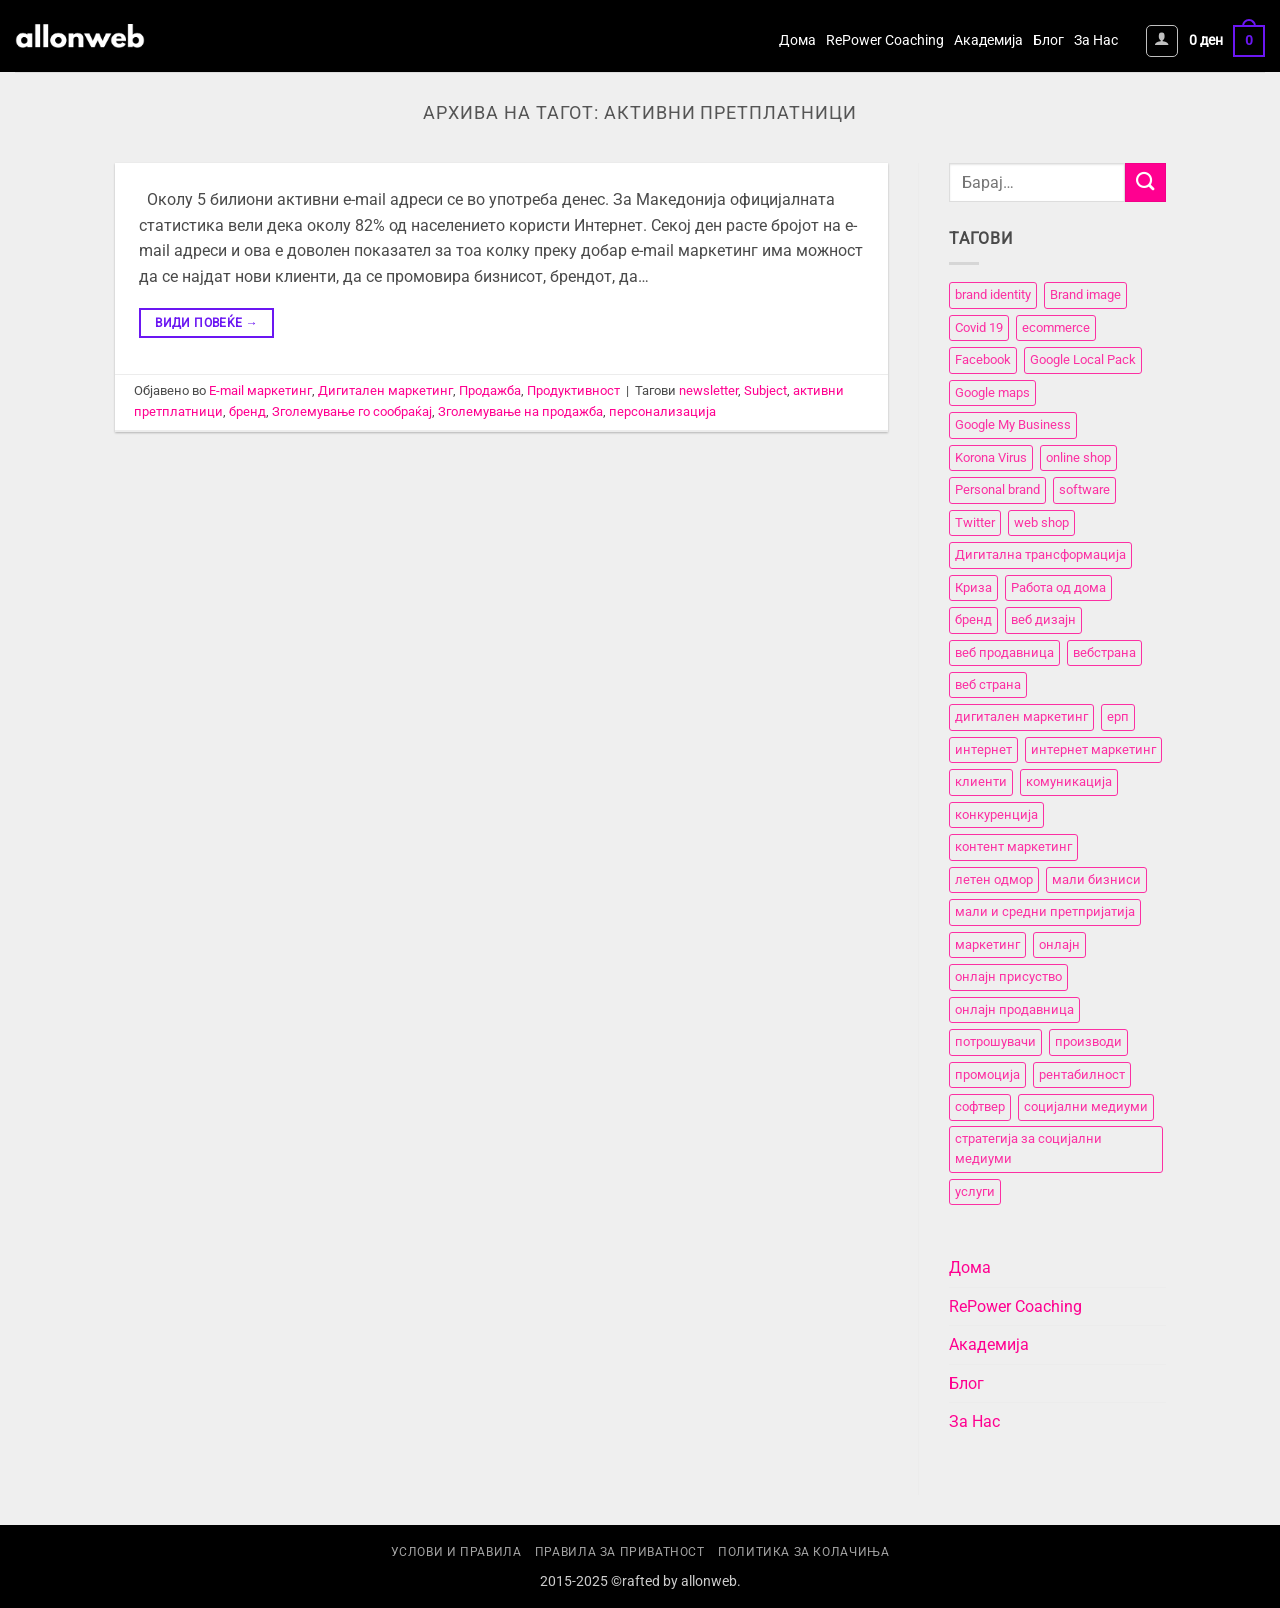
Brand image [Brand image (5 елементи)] (1085, 295)
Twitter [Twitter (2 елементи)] (975, 522)
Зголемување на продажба (520, 411)
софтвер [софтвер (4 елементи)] (980, 1106)
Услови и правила (456, 1552)
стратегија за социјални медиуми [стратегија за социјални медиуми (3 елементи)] (1028, 1148)
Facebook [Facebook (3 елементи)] (983, 360)
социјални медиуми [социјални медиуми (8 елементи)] (1086, 1106)
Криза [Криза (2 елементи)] (973, 587)
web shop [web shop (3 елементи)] (1041, 522)
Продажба (490, 390)
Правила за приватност (620, 1552)
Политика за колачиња (803, 1552)
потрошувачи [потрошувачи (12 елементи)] (995, 1041)
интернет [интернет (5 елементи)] (983, 749)
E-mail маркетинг (260, 390)
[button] (1162, 41)
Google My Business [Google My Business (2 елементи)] (1013, 425)
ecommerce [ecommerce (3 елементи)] (1056, 327)
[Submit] (1145, 182)
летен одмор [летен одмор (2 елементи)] (994, 879)
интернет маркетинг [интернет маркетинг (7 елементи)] (1093, 749)
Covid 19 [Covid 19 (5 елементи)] (979, 327)
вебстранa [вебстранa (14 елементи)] (1104, 652)
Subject (765, 390)
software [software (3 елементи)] (1084, 489)
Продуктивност (573, 390)
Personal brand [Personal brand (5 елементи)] (997, 489)
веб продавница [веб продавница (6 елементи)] (1004, 652)
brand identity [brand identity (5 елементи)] (993, 295)
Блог (1048, 40)
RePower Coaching (885, 40)
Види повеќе (206, 323)
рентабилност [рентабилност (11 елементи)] (1082, 1074)
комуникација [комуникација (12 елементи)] (1069, 782)
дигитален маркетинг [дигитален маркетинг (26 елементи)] (1021, 717)
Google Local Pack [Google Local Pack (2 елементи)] (1083, 360)
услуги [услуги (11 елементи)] (975, 1191)
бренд (247, 411)
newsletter (708, 390)
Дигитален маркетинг (385, 390)
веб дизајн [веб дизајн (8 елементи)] (1043, 619)
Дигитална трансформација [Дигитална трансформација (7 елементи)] (1040, 554)
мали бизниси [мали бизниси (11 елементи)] (1096, 879)
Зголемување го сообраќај (352, 411)
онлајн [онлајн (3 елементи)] (1059, 944)
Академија (988, 40)
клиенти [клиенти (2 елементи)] (981, 782)
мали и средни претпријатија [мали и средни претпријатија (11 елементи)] (1045, 912)
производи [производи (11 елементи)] (1088, 1041)
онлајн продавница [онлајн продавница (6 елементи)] (1014, 1009)
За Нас (1096, 40)
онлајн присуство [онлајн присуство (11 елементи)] (1008, 976)
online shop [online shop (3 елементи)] (1078, 457)
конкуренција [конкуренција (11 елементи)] (996, 814)
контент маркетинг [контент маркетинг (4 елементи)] (1013, 847)
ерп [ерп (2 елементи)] (1118, 717)
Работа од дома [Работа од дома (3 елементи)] (1058, 587)
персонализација (662, 411)
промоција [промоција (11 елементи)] (987, 1074)
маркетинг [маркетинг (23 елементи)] (987, 944)
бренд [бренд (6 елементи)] (973, 619)
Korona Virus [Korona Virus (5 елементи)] (991, 457)
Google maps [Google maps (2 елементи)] (992, 392)
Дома (797, 40)
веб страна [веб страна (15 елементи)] (988, 684)
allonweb (709, 1581)
